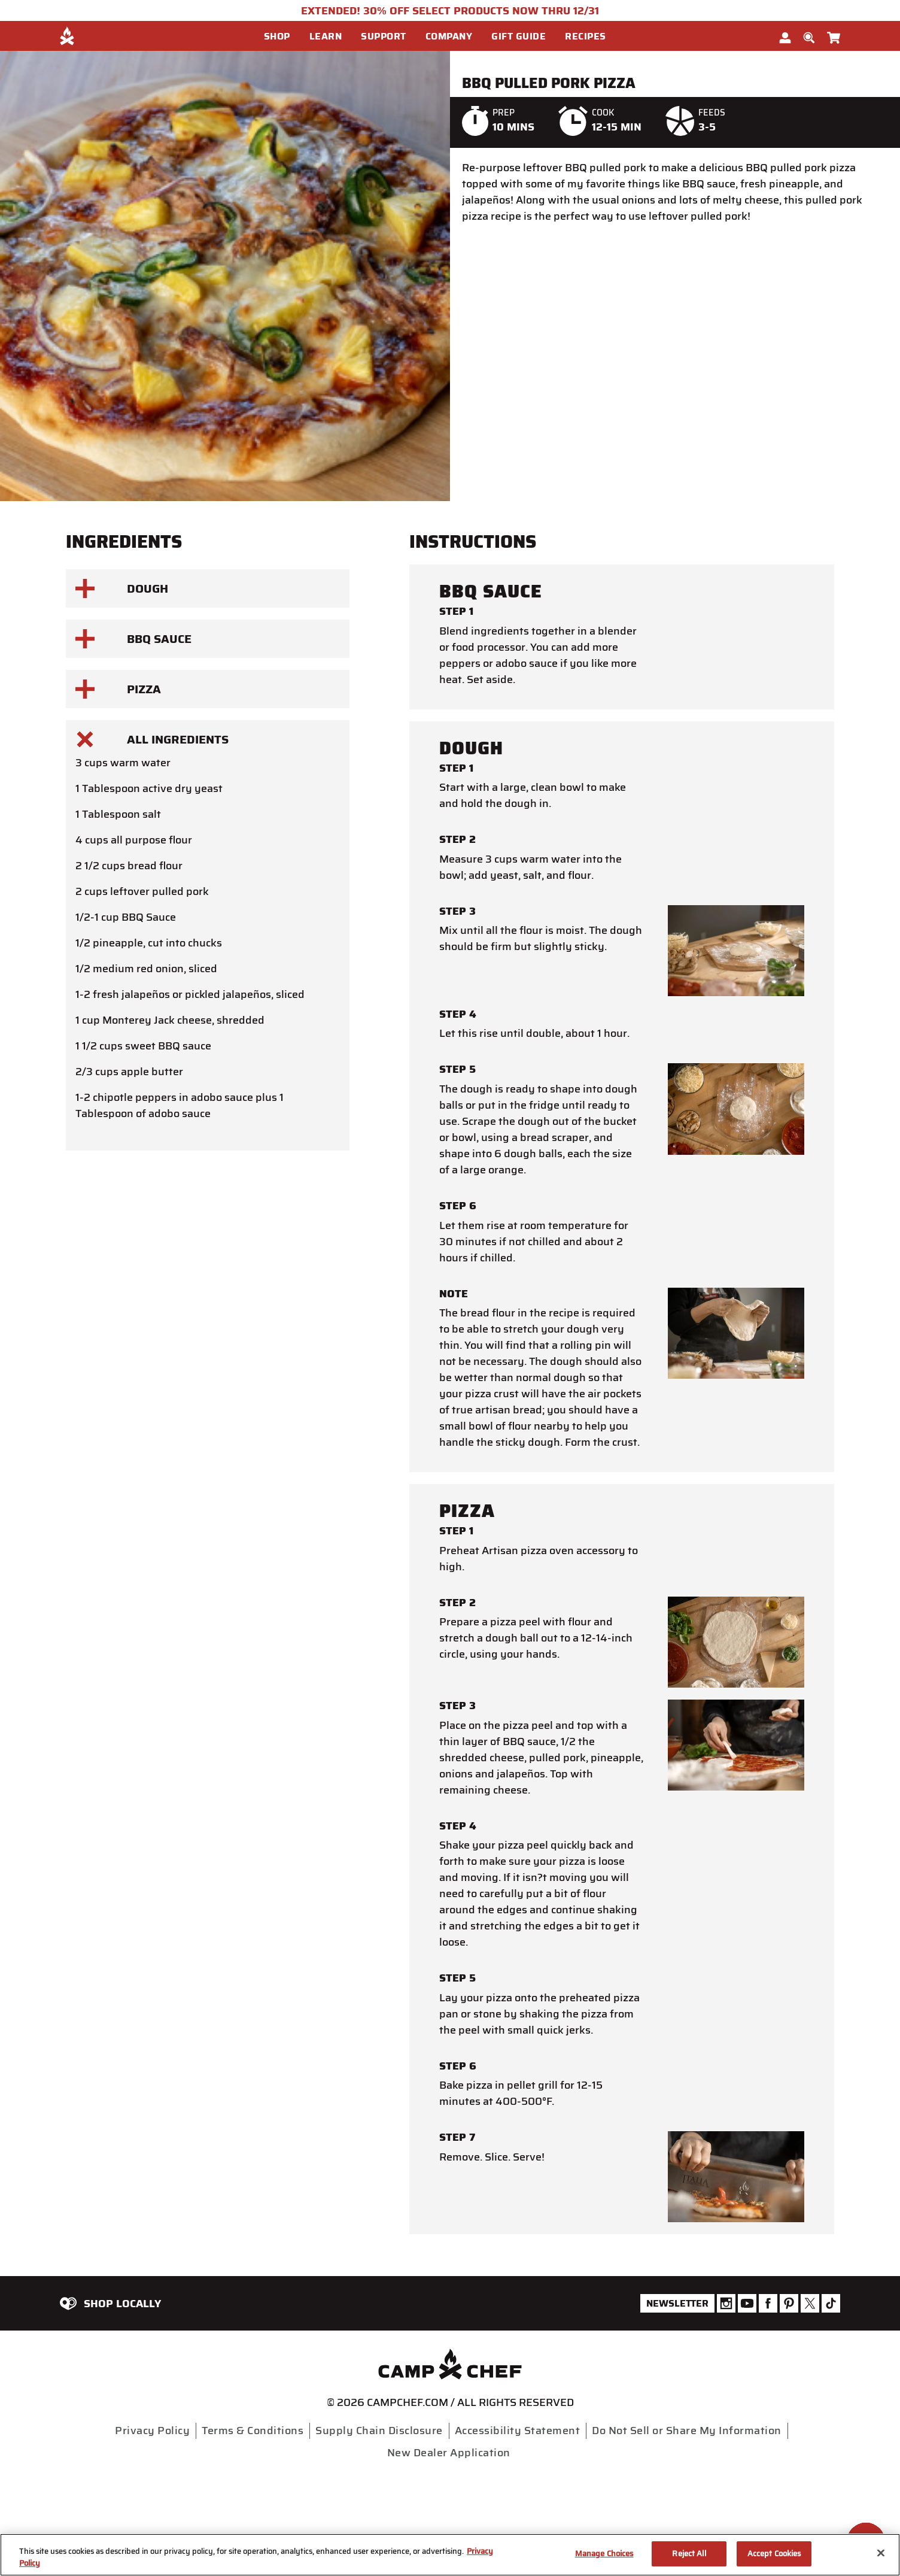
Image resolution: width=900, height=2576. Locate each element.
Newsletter (677, 2303)
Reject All (689, 2553)
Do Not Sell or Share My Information (687, 2430)
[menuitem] (286, 36)
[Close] (881, 2552)
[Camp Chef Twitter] (810, 2303)
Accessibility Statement (517, 2430)
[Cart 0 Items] (833, 35)
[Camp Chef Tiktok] (831, 2303)
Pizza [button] (118, 689)
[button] (282, 36)
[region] (450, 2554)
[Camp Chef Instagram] (726, 2303)
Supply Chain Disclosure (379, 2430)
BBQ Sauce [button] (133, 638)
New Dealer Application (448, 2452)
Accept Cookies (774, 2553)
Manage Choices (604, 2553)
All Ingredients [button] (152, 739)
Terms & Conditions (252, 2430)
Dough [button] (121, 588)
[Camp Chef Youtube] (747, 2303)
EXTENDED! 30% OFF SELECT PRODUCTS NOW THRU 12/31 (450, 10)
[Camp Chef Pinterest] (789, 2303)
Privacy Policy (152, 2430)
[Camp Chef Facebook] (768, 2303)
